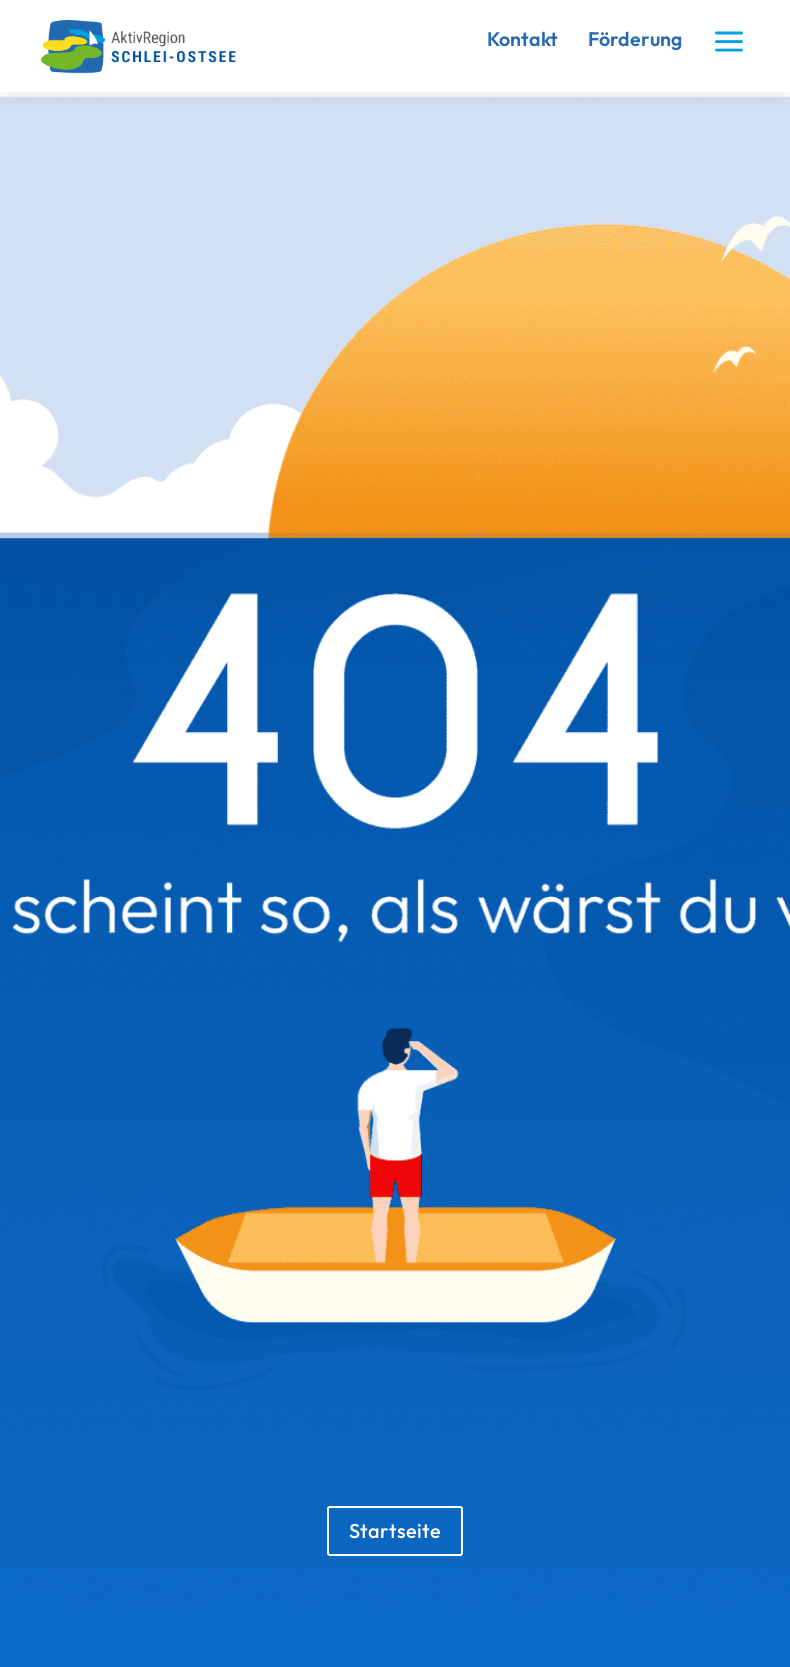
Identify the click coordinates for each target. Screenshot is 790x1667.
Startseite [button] (395, 1530)
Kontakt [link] (522, 38)
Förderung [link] (635, 38)
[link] (146, 69)
